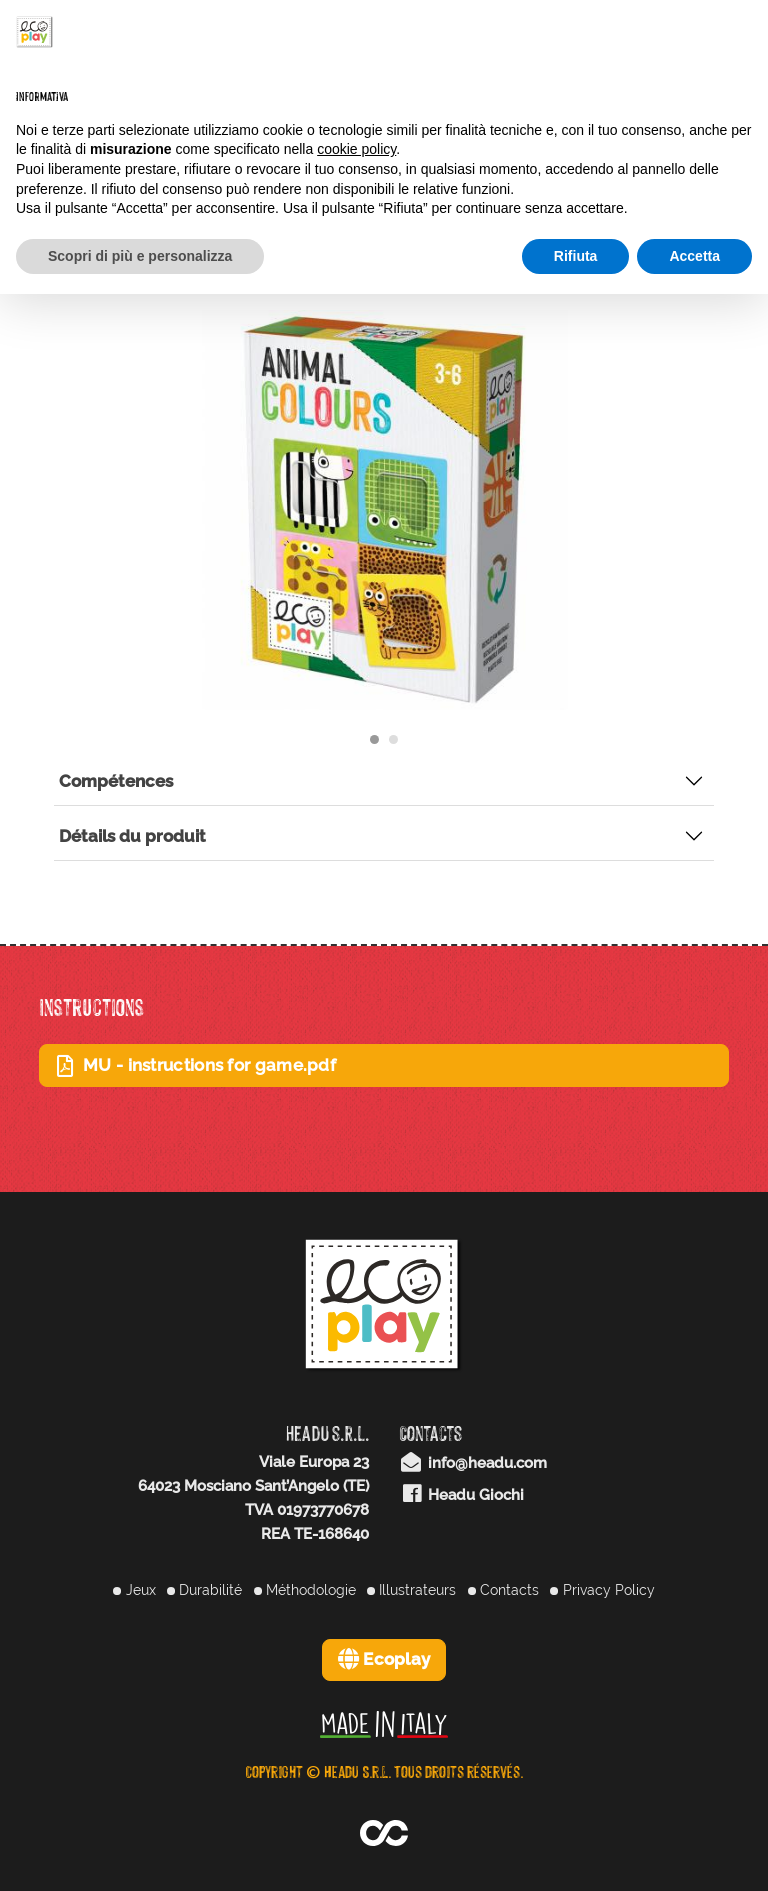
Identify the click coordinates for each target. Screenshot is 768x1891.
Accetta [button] (694, 256)
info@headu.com (473, 1463)
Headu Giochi (461, 1495)
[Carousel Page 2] (393, 739)
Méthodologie (305, 1590)
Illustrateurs (411, 1590)
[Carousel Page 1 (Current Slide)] (374, 739)
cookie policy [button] (356, 149)
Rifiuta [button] (576, 256)
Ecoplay (384, 1659)
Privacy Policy (602, 1590)
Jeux (134, 1590)
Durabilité (204, 1590)
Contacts (503, 1590)
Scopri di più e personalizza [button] (140, 256)
